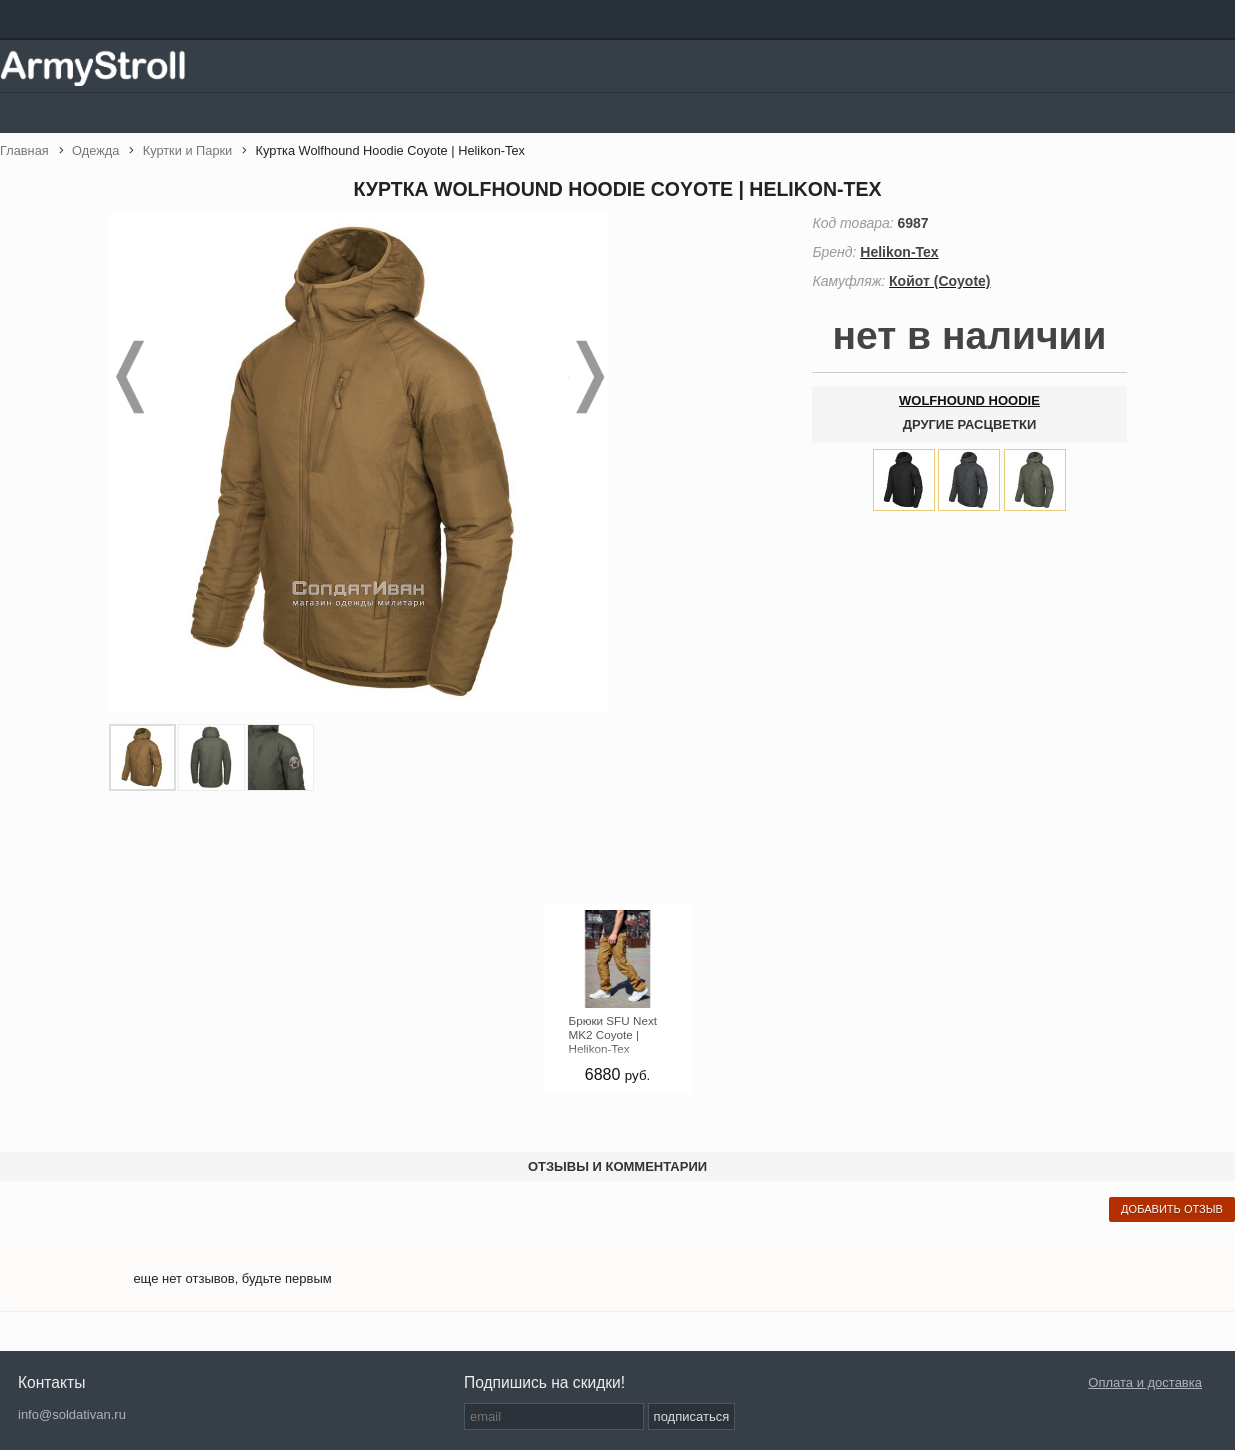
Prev (128, 377)
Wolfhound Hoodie (969, 400)
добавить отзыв (1172, 1209)
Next (588, 377)
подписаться (692, 1416)
